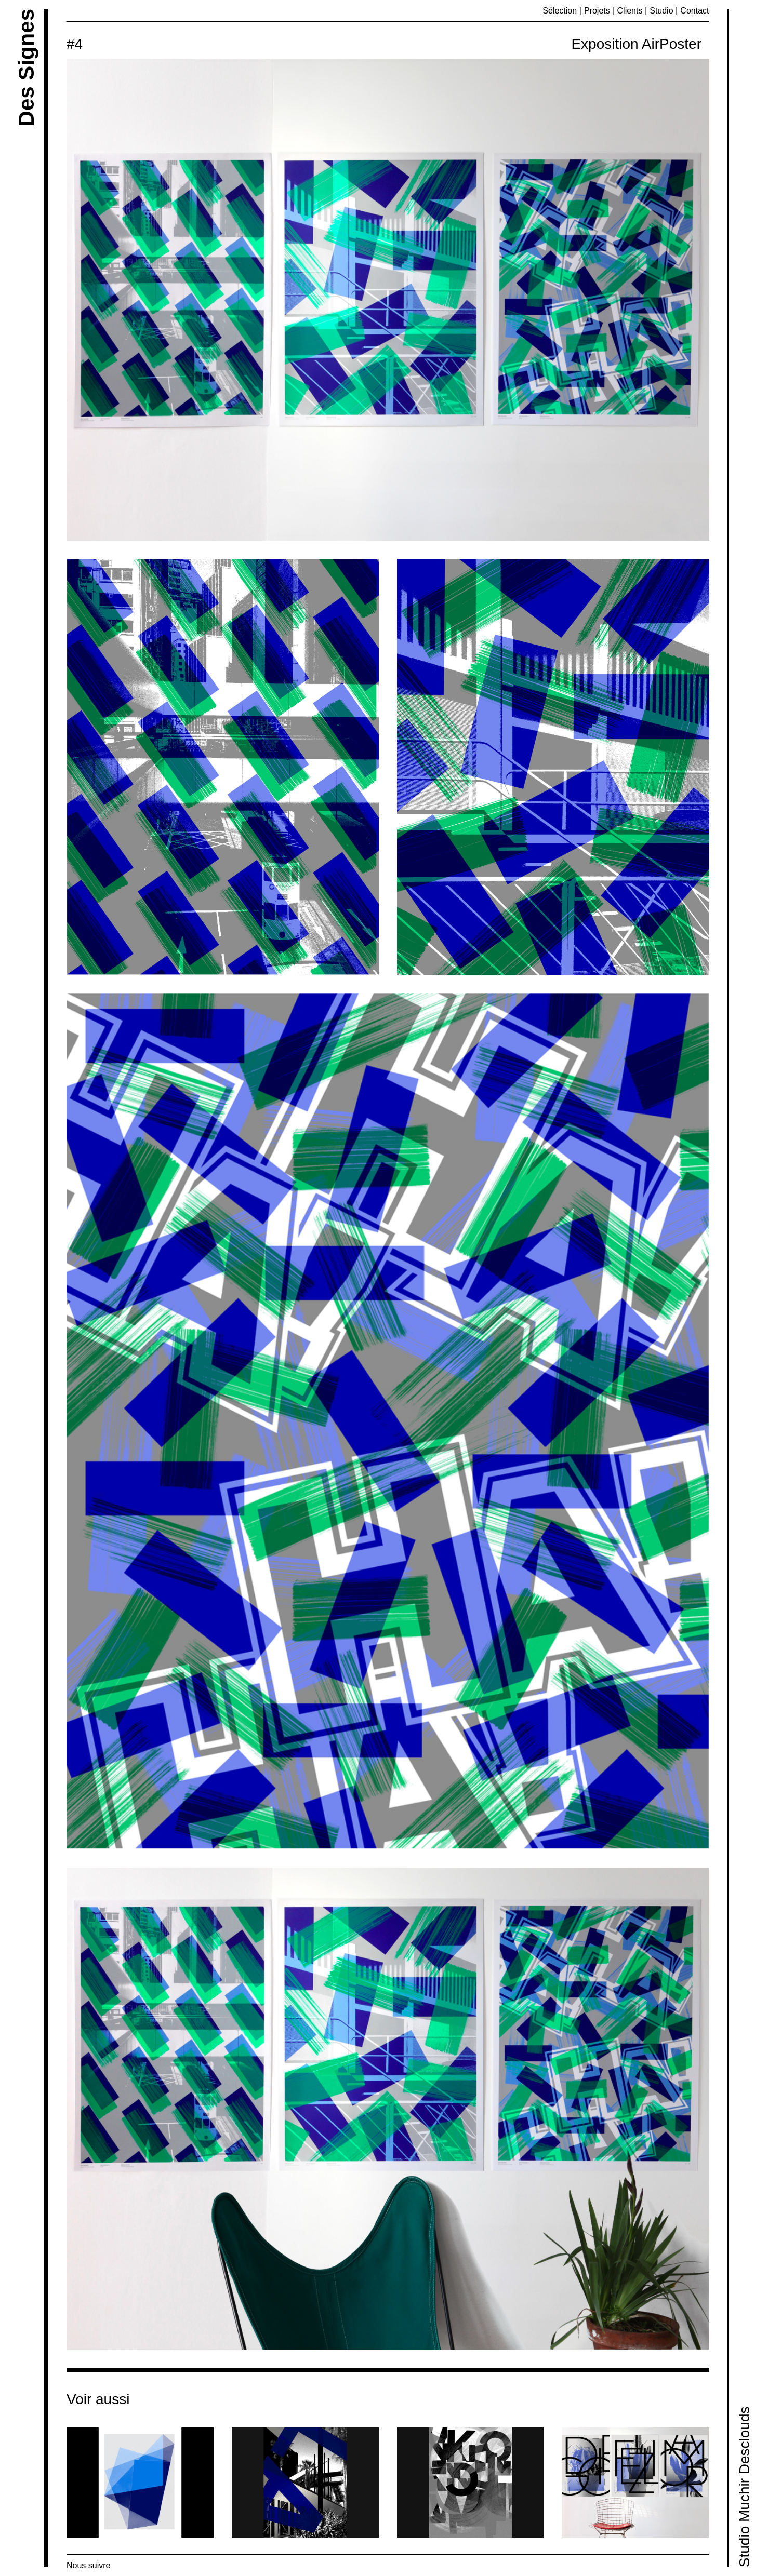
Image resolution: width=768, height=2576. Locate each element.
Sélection (559, 10)
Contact (694, 10)
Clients (630, 10)
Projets (597, 10)
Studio (661, 10)
